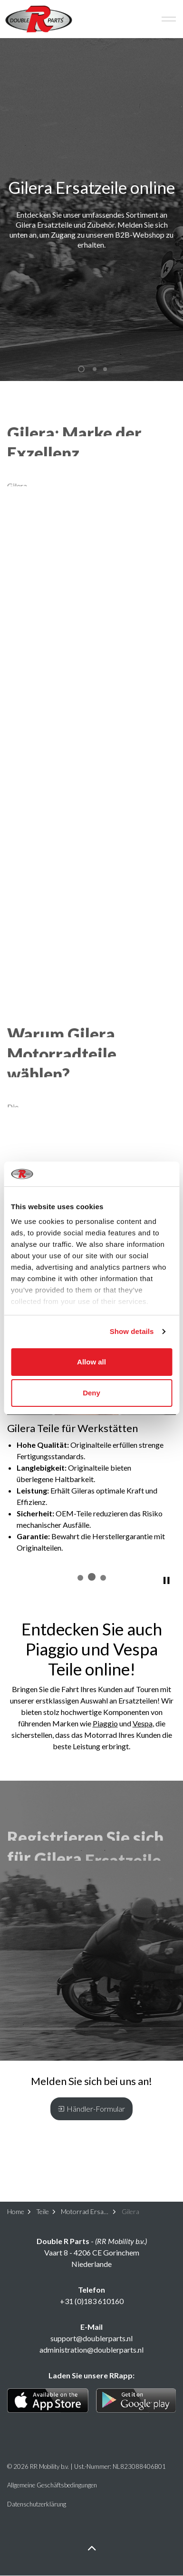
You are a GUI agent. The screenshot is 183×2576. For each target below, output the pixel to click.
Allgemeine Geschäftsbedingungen (52, 2485)
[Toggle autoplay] (166, 1580)
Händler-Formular (91, 2108)
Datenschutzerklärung (36, 2504)
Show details (132, 1331)
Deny (91, 1393)
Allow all (91, 1362)
